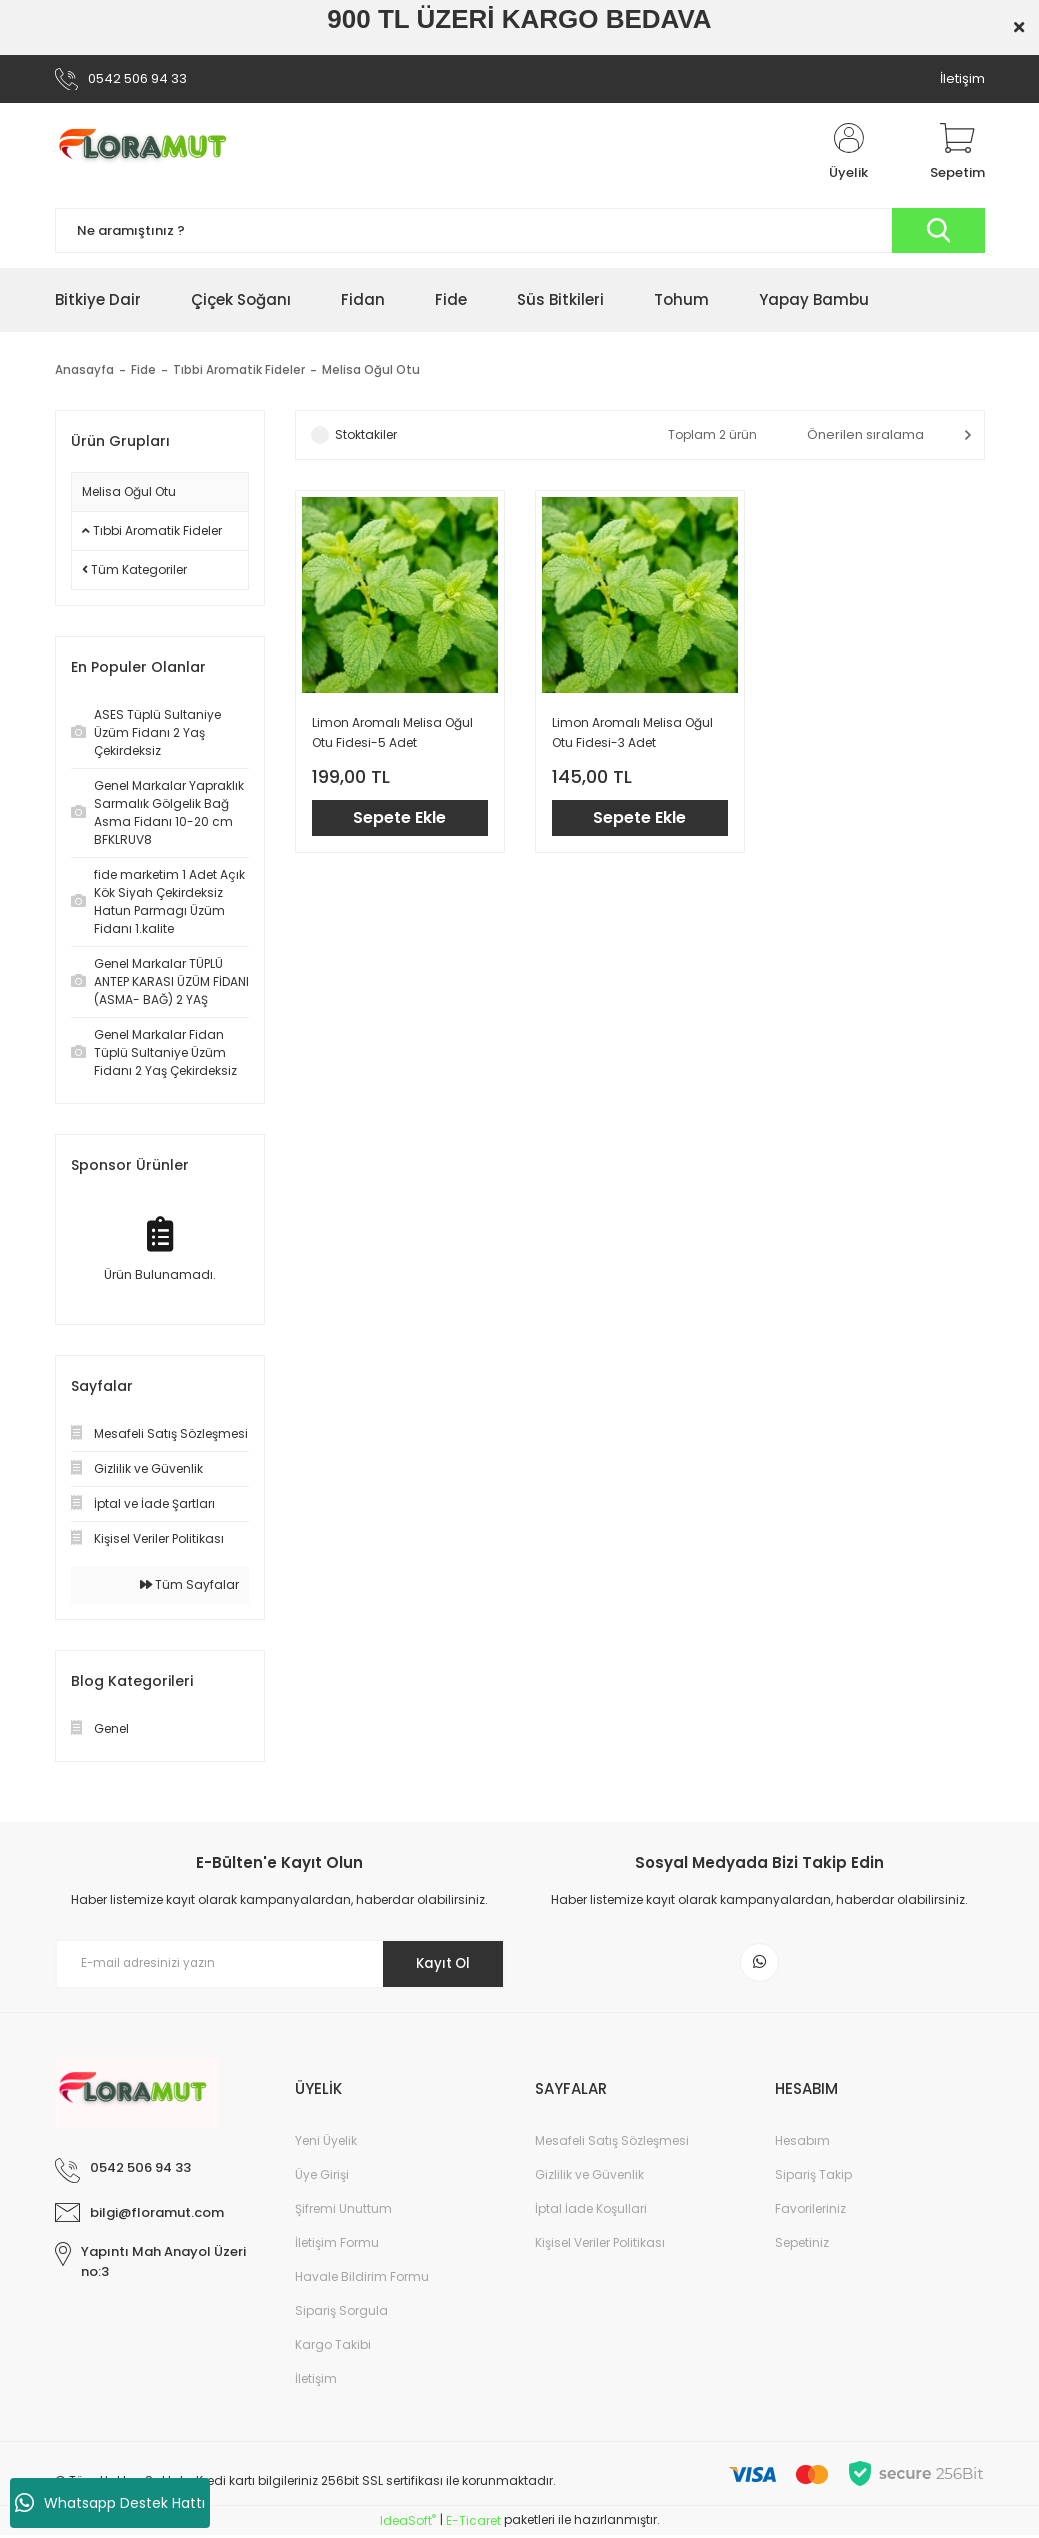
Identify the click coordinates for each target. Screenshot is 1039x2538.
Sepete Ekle (399, 817)
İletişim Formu (337, 2245)
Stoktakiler (366, 434)
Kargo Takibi (333, 2347)
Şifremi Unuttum (343, 2211)
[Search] (520, 230)
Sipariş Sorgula (341, 2313)
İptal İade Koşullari (591, 2211)
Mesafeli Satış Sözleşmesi (612, 2143)
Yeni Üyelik (326, 2143)
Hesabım (802, 2143)
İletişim (962, 78)
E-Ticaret (473, 2523)
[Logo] (151, 153)
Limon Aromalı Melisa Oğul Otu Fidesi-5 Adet (392, 732)
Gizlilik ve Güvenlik (589, 2177)
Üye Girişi (322, 2177)
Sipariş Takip (813, 2177)
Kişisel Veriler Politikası (600, 2245)
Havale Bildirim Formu (362, 2279)
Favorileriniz (810, 2211)
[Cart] (957, 153)
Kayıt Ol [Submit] (437, 1963)
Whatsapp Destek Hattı (110, 2503)
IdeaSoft (408, 2523)
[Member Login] (849, 153)
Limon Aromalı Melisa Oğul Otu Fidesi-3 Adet (632, 732)
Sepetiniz (802, 2245)
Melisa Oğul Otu (371, 370)
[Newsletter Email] (280, 1964)
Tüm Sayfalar (189, 1584)
